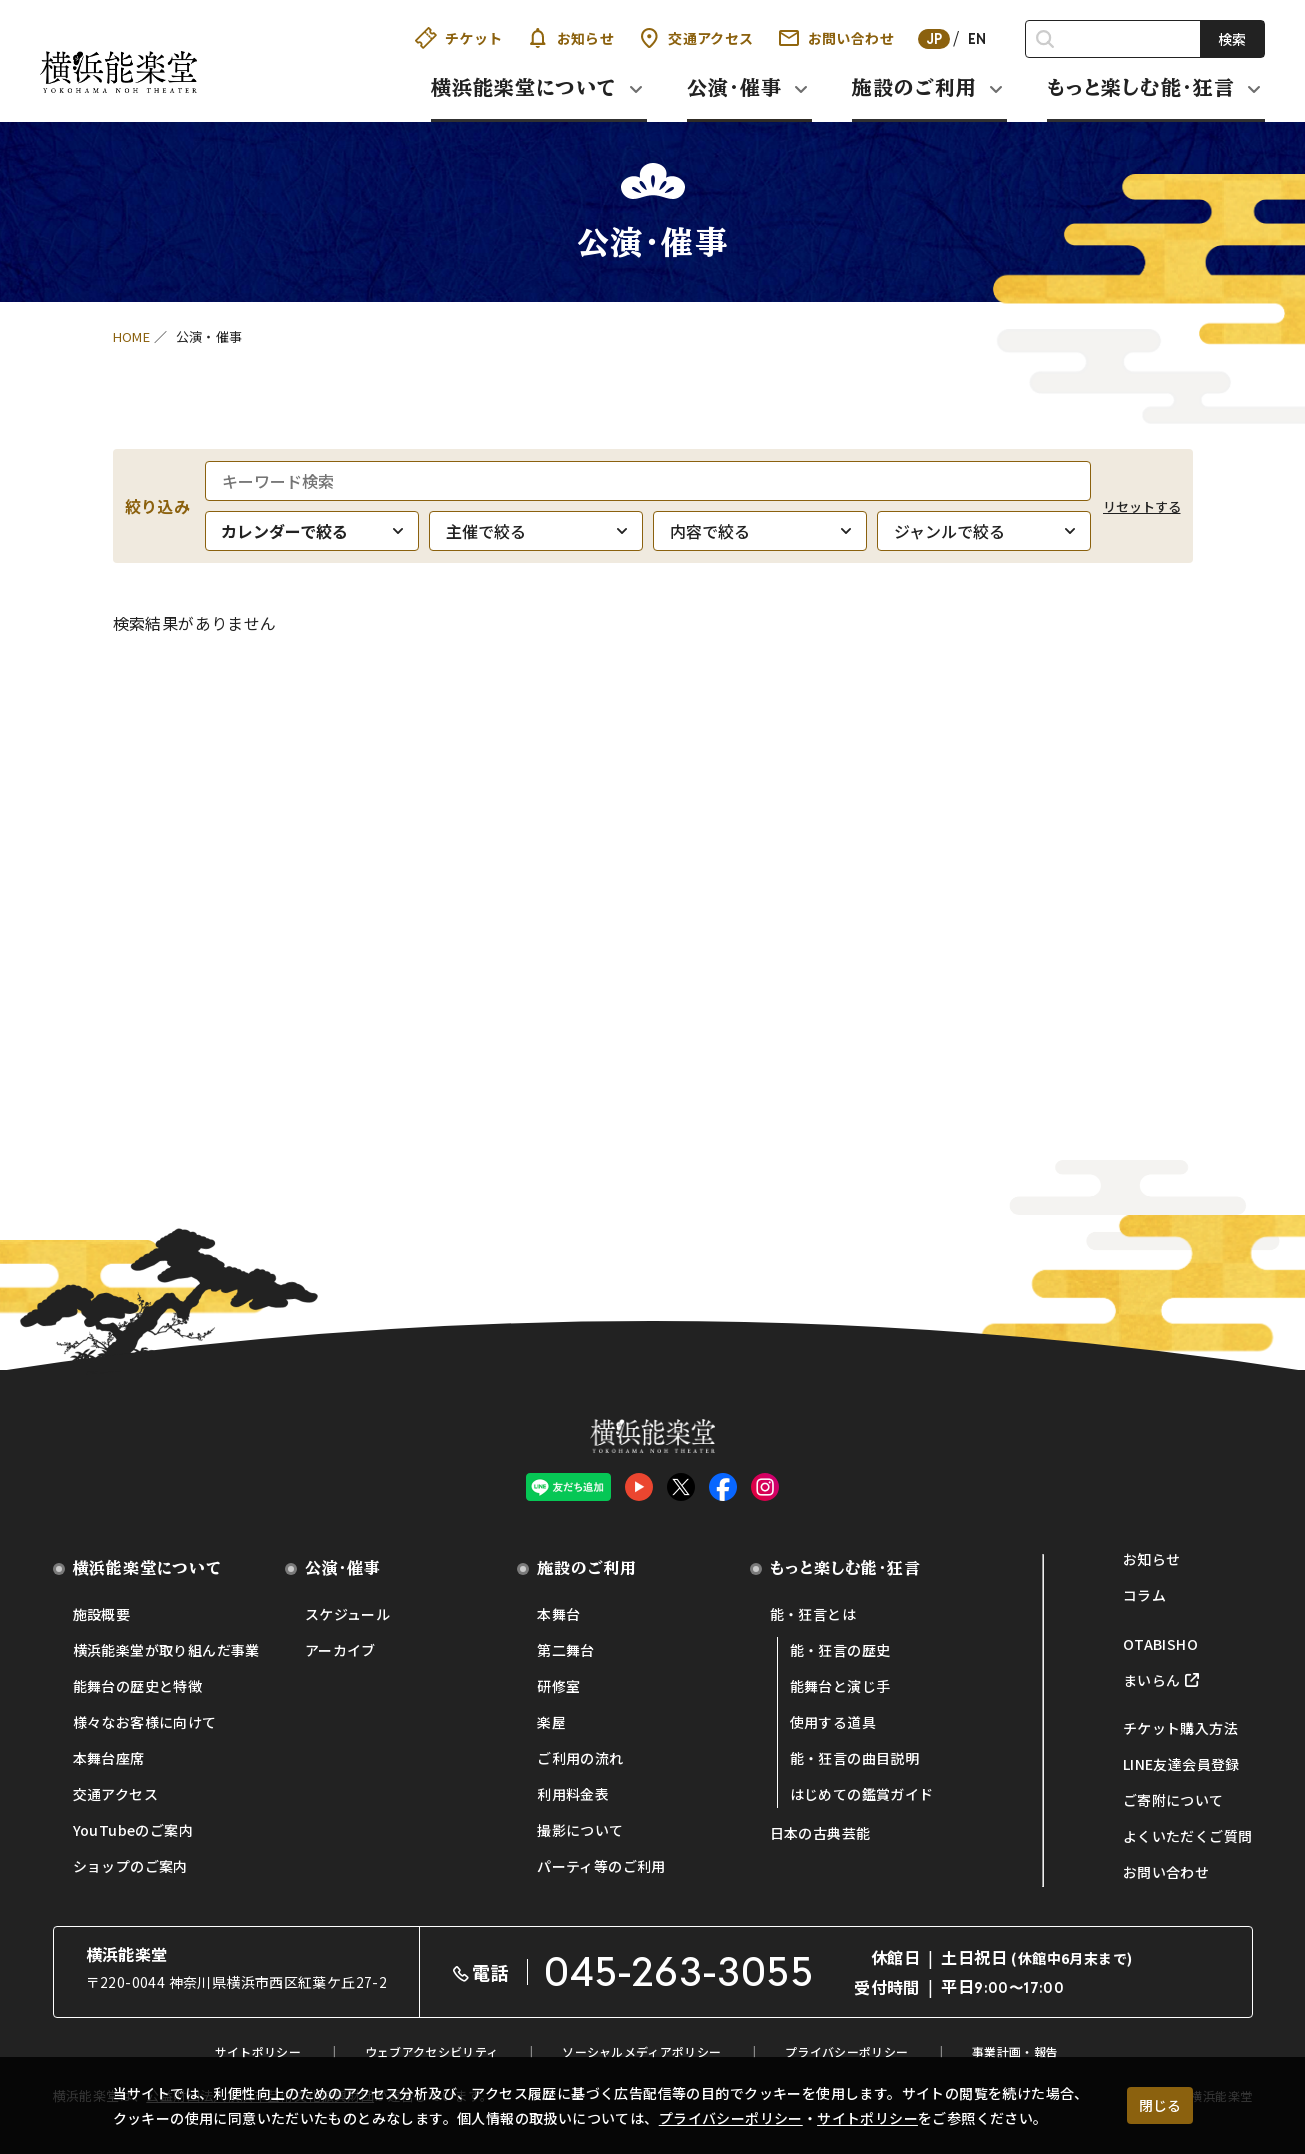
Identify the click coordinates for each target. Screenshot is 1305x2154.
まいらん (1152, 1680)
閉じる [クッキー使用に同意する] (1160, 2105)
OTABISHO (1160, 1644)
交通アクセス (695, 38)
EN (977, 39)
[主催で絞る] (536, 531)
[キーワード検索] (648, 481)
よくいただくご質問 (1188, 1836)
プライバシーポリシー (731, 2118)
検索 (1232, 39)
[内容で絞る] (760, 531)
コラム (1144, 1595)
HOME (132, 336)
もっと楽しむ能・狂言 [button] (1141, 87)
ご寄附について (1173, 1800)
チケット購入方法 (1180, 1728)
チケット (459, 38)
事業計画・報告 (1015, 2051)
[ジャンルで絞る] (984, 531)
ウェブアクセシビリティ (431, 2051)
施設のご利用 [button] (914, 87)
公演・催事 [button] (734, 87)
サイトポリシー (867, 2118)
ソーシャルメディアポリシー (641, 2051)
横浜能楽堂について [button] (524, 87)
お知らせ (571, 38)
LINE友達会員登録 (1181, 1764)
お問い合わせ (836, 38)
